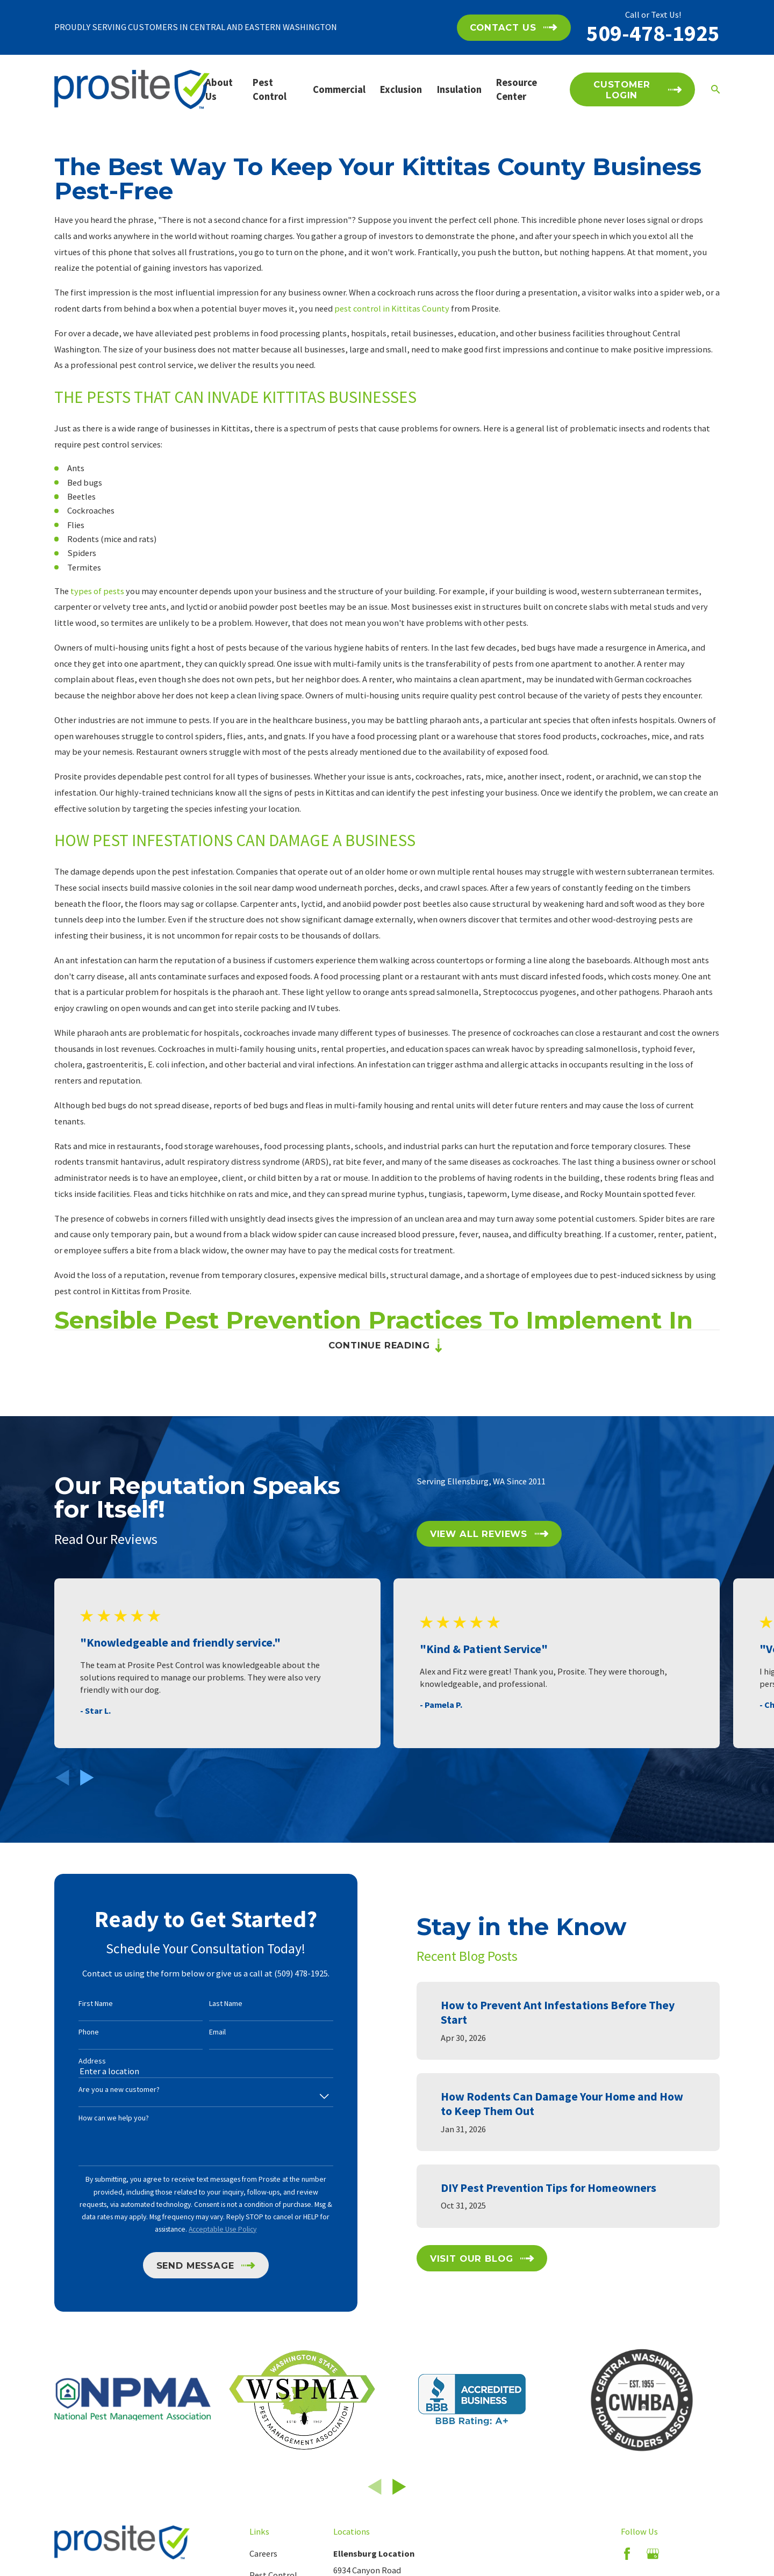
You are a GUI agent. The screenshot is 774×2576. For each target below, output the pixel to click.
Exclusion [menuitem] (401, 89)
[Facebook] (627, 2554)
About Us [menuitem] (219, 89)
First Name (78, 2003)
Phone (71, 2032)
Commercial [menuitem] (339, 89)
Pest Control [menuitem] (269, 89)
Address (75, 2061)
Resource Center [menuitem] (516, 89)
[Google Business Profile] (653, 2554)
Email (200, 2032)
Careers (263, 2553)
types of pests (97, 591)
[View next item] (87, 1778)
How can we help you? (96, 2118)
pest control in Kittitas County (391, 308)
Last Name (208, 2003)
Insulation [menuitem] (459, 89)
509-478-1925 (653, 33)
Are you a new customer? (101, 2089)
